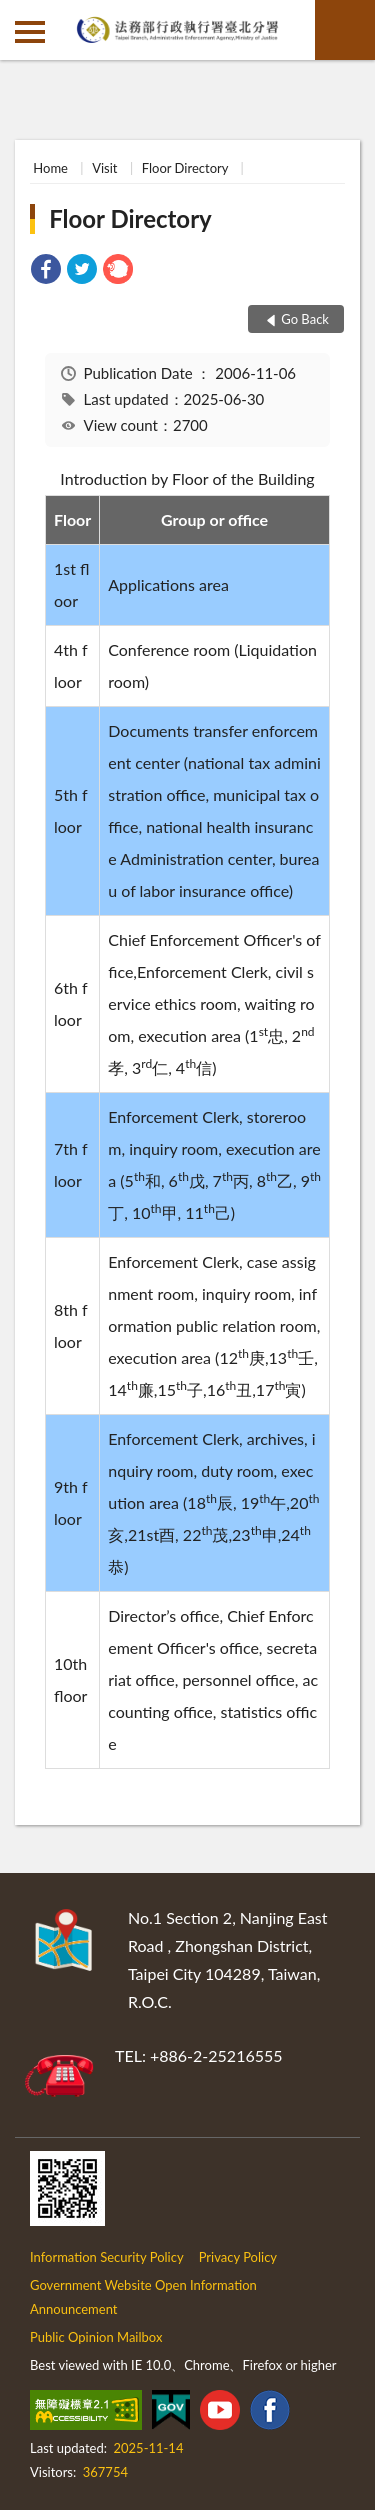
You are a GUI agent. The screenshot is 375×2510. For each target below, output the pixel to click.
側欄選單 (30, 32)
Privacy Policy (238, 2257)
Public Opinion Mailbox (96, 2337)
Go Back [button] (305, 319)
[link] (46, 271)
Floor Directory (185, 168)
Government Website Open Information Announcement (143, 2296)
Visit (104, 168)
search (345, 30)
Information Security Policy (107, 2257)
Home (50, 168)
